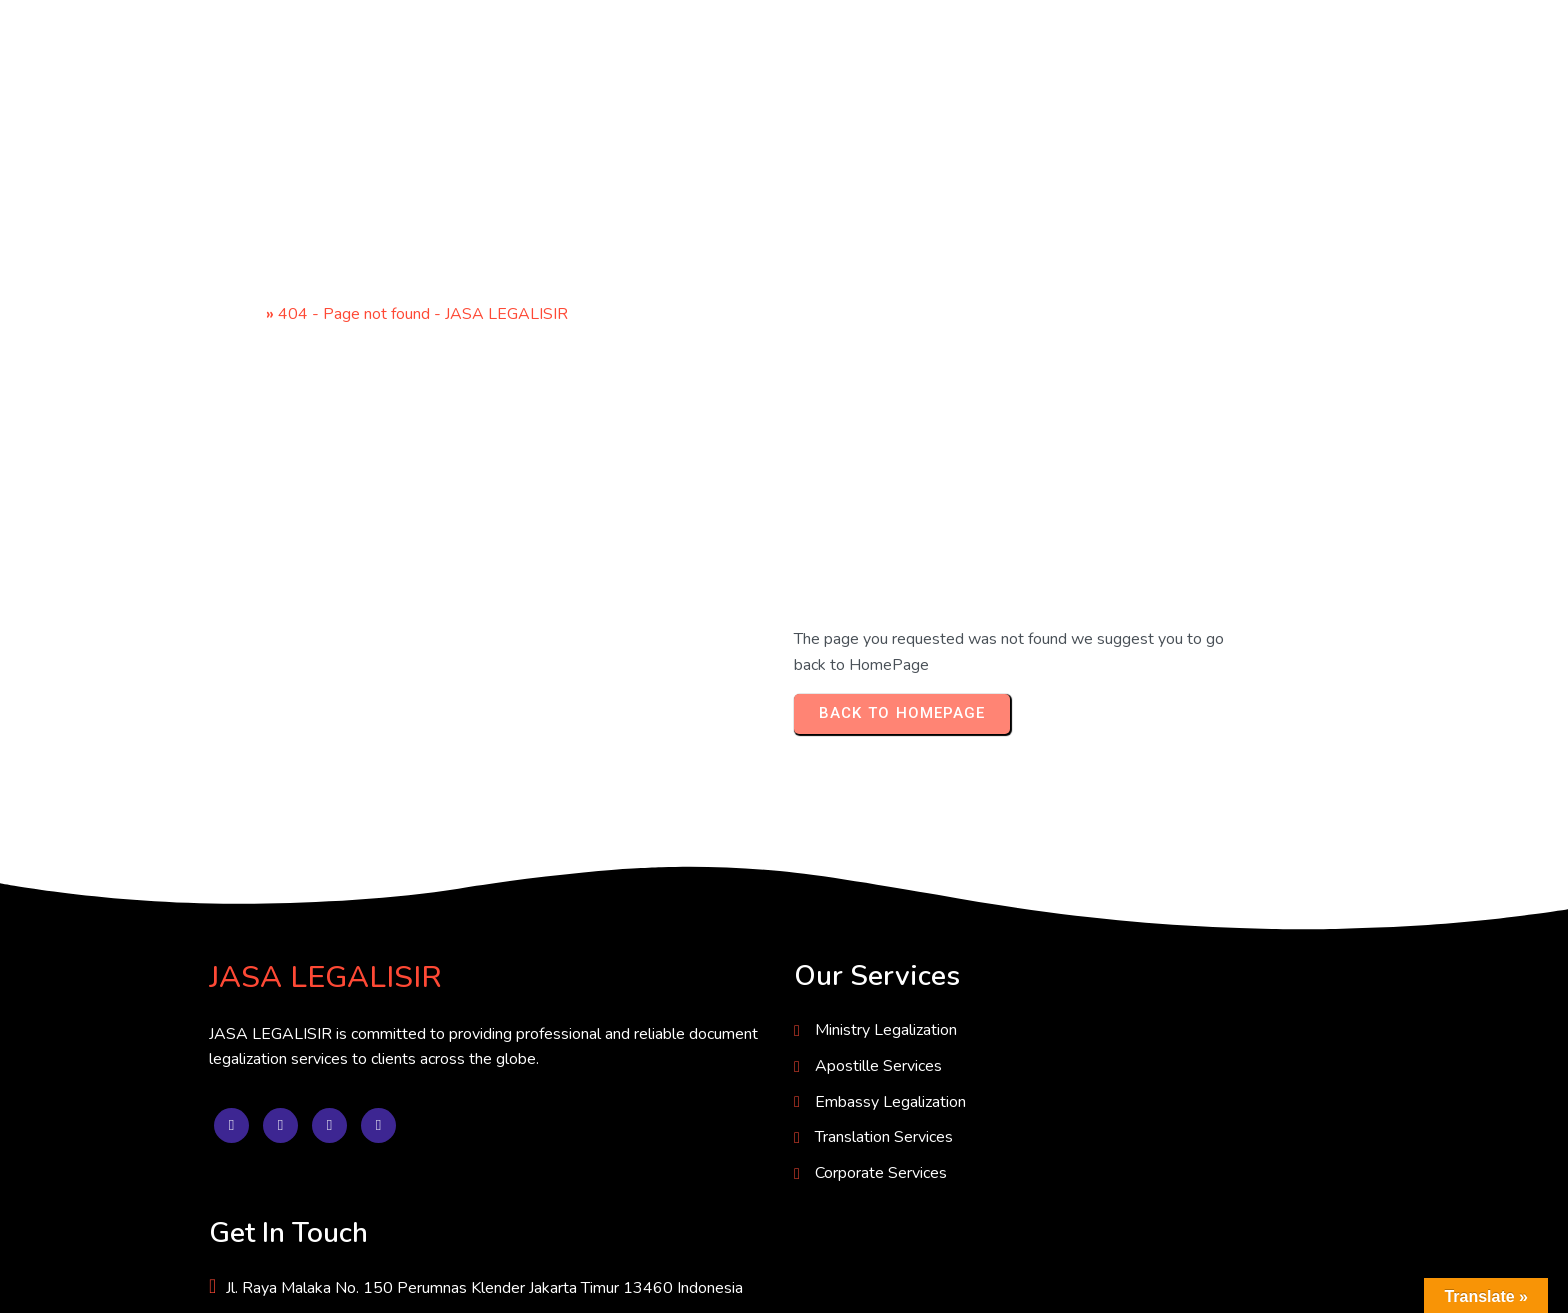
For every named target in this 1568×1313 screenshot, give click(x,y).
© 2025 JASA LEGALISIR (301, 1281)
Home (240, 314)
